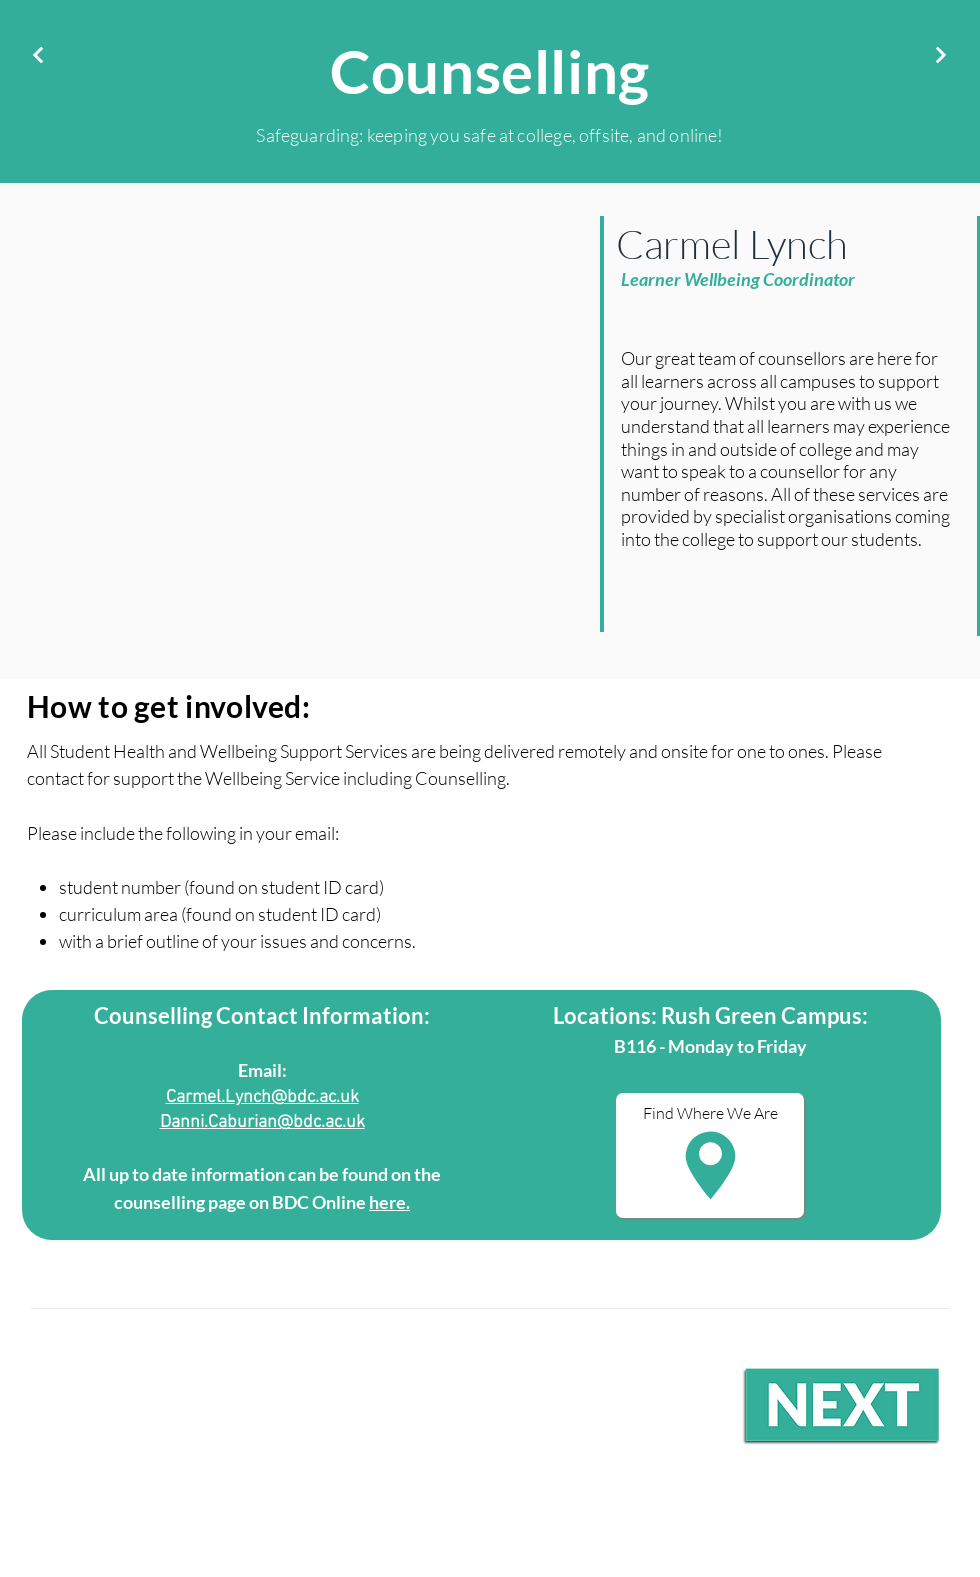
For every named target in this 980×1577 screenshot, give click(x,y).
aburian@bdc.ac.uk (291, 1122)
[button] (710, 1155)
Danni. (184, 1122)
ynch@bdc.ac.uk (297, 1097)
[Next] (940, 55)
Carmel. (195, 1097)
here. (389, 1202)
